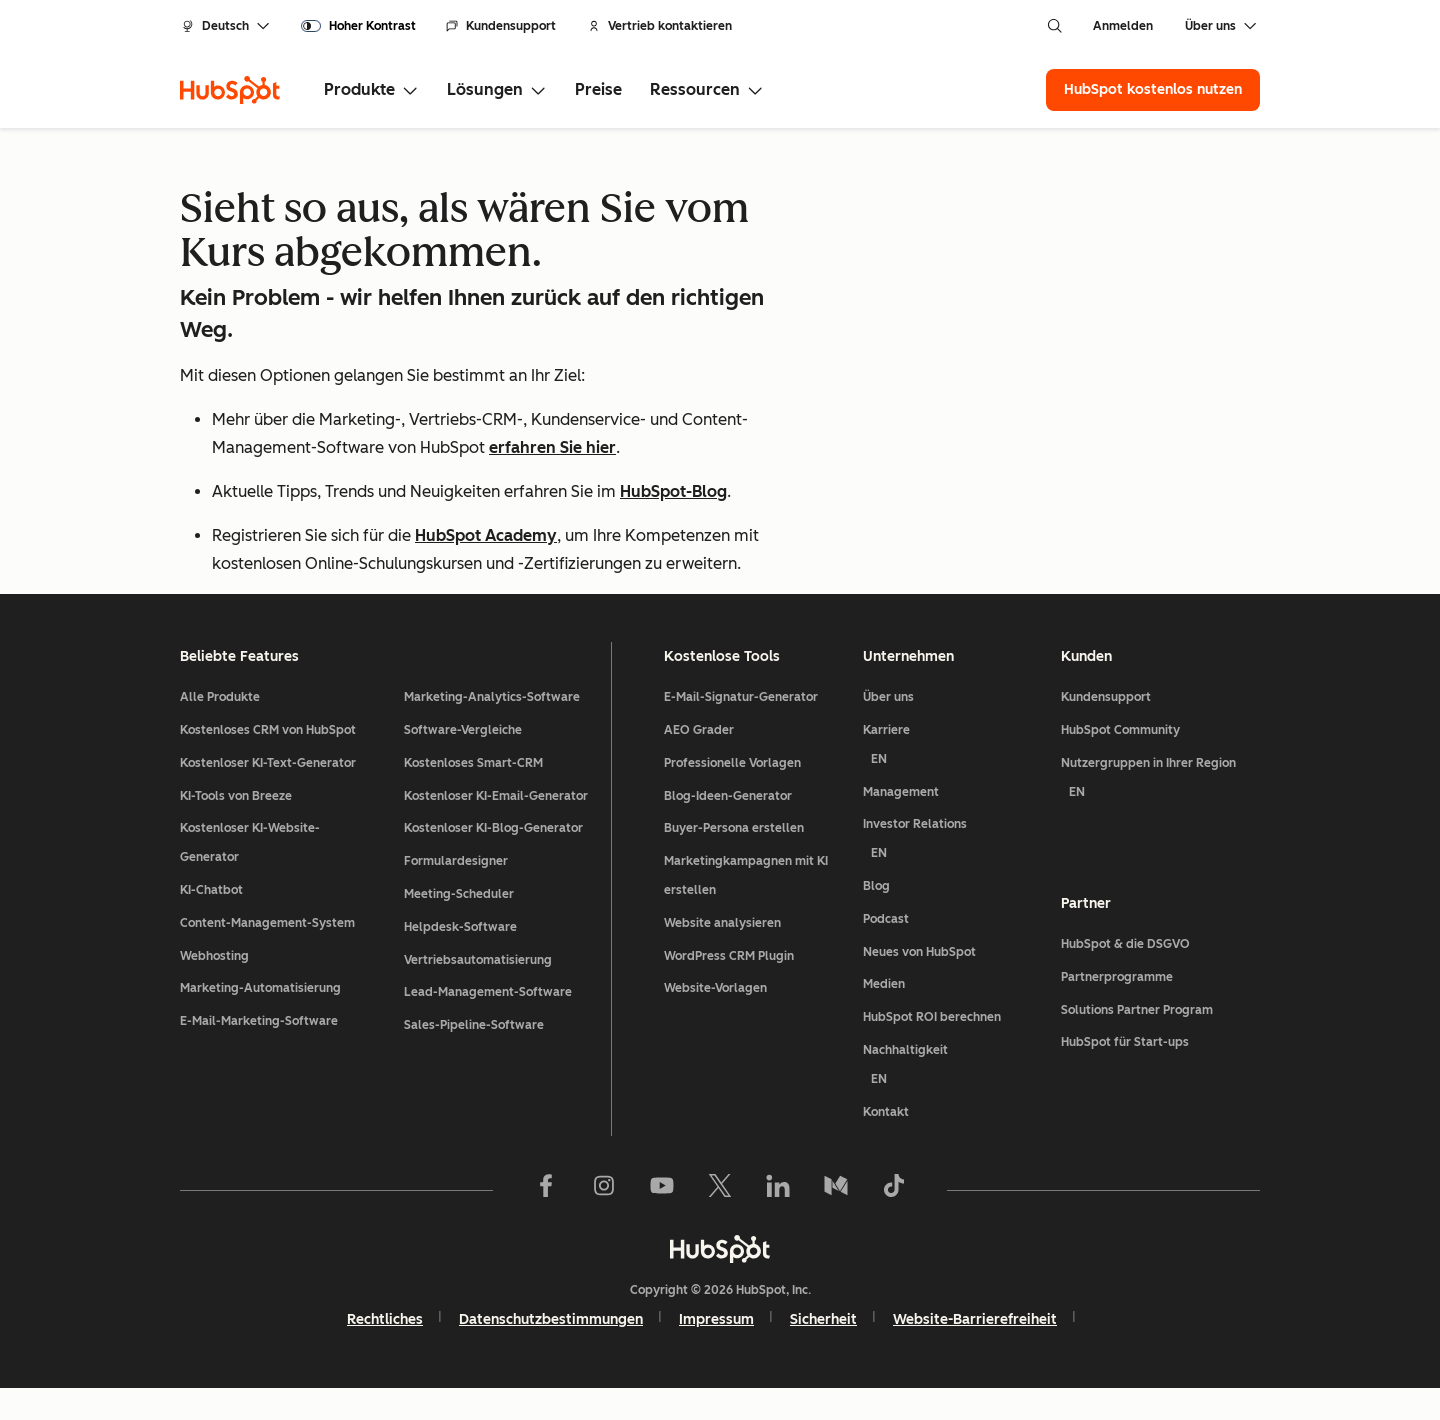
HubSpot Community (1120, 762)
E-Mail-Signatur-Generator (741, 729)
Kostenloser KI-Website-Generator (250, 874)
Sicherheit (823, 1351)
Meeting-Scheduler (459, 926)
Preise (598, 89)
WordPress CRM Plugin (729, 988)
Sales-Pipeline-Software (474, 1057)
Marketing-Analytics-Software (492, 729)
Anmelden (1123, 26)
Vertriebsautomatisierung (478, 992)
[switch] (358, 26)
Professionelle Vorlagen (732, 795)
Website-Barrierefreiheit (975, 1351)
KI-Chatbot (211, 922)
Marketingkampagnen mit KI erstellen (746, 907)
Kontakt (886, 1143)
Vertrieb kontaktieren (660, 26)
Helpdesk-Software (460, 959)
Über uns (888, 729)
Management (901, 824)
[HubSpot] (230, 90)
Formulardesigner (456, 893)
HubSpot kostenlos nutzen (1153, 89)
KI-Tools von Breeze (236, 828)
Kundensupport (501, 26)
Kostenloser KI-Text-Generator (268, 795)
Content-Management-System (267, 955)
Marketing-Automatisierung (260, 1020)
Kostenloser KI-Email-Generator (496, 828)
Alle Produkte (220, 729)
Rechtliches (385, 1351)
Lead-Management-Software (488, 1024)
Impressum (716, 1351)
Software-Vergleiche (463, 762)
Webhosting (214, 988)
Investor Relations (954, 874)
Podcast (886, 951)
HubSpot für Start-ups (1125, 1074)
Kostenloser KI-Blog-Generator (493, 860)
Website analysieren (722, 955)
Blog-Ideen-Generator (728, 828)
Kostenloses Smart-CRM (473, 795)
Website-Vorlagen (715, 1020)
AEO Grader (699, 762)
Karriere (954, 780)
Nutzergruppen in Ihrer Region (1160, 813)
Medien (884, 1016)
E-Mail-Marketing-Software (259, 1053)
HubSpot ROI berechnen (932, 1049)
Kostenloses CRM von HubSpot (268, 762)
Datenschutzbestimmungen (551, 1351)
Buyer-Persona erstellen (734, 860)
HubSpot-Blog (673, 491)
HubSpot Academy (486, 535)
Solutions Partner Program (1137, 1042)
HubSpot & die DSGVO (1125, 976)
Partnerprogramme (1117, 1009)
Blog (876, 918)
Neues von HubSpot (919, 984)
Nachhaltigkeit (954, 1100)
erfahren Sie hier (552, 447)
